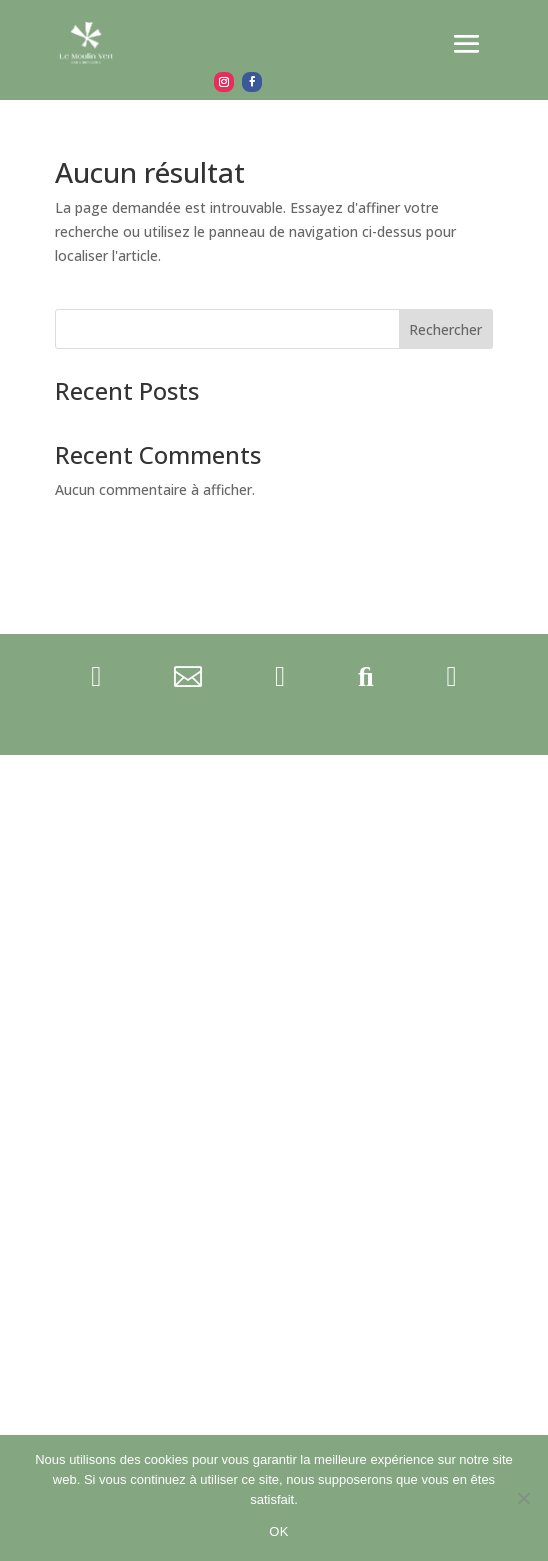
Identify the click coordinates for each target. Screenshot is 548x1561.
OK (278, 1531)
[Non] (523, 1498)
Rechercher (445, 329)
